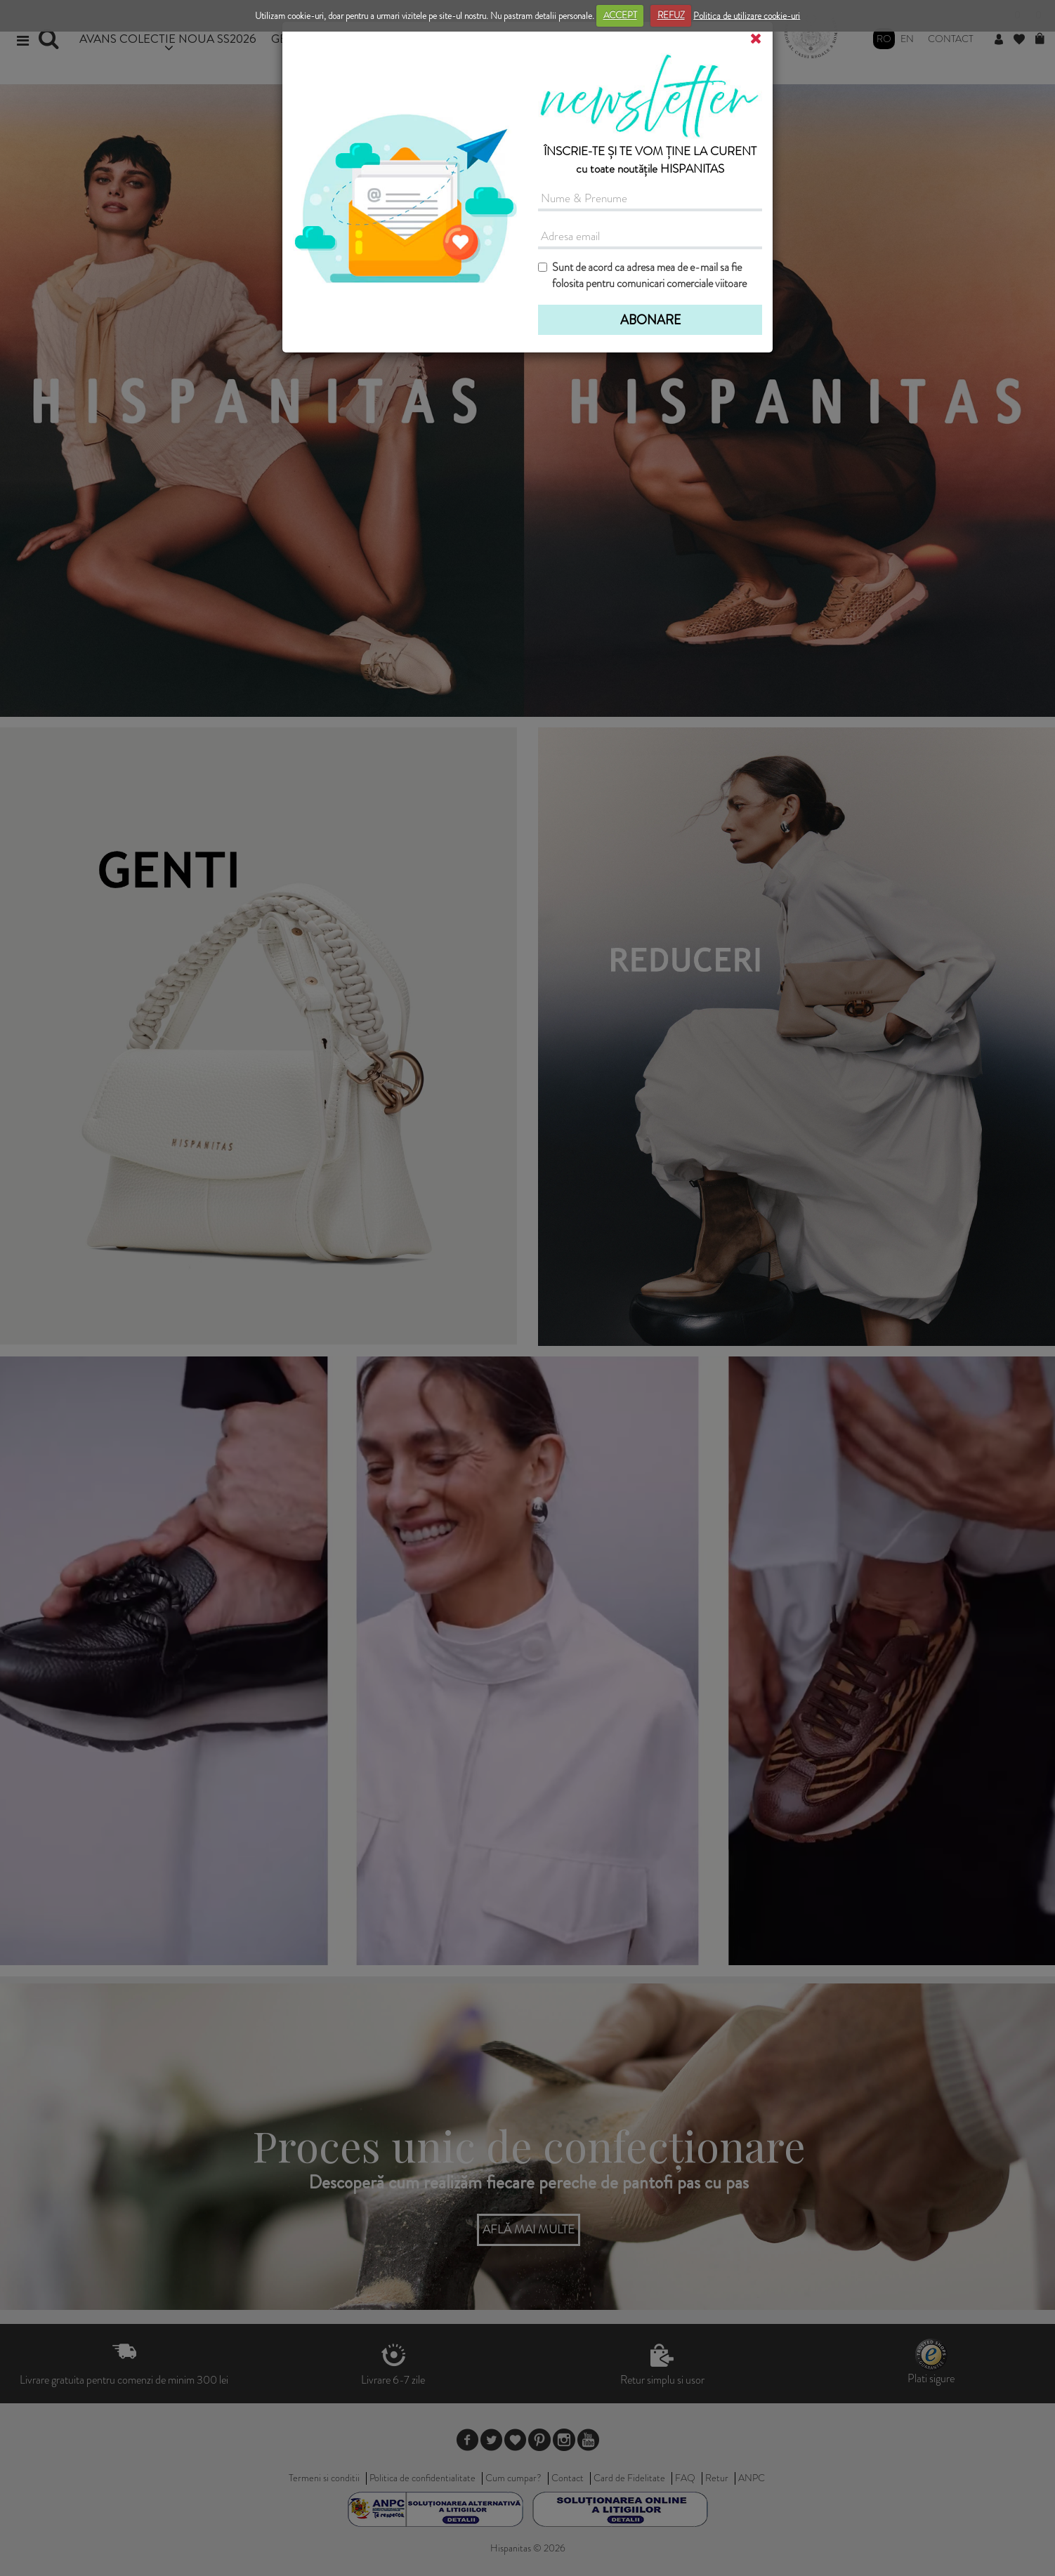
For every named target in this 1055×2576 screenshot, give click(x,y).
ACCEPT (620, 15)
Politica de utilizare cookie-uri (746, 15)
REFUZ (671, 15)
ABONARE (650, 320)
